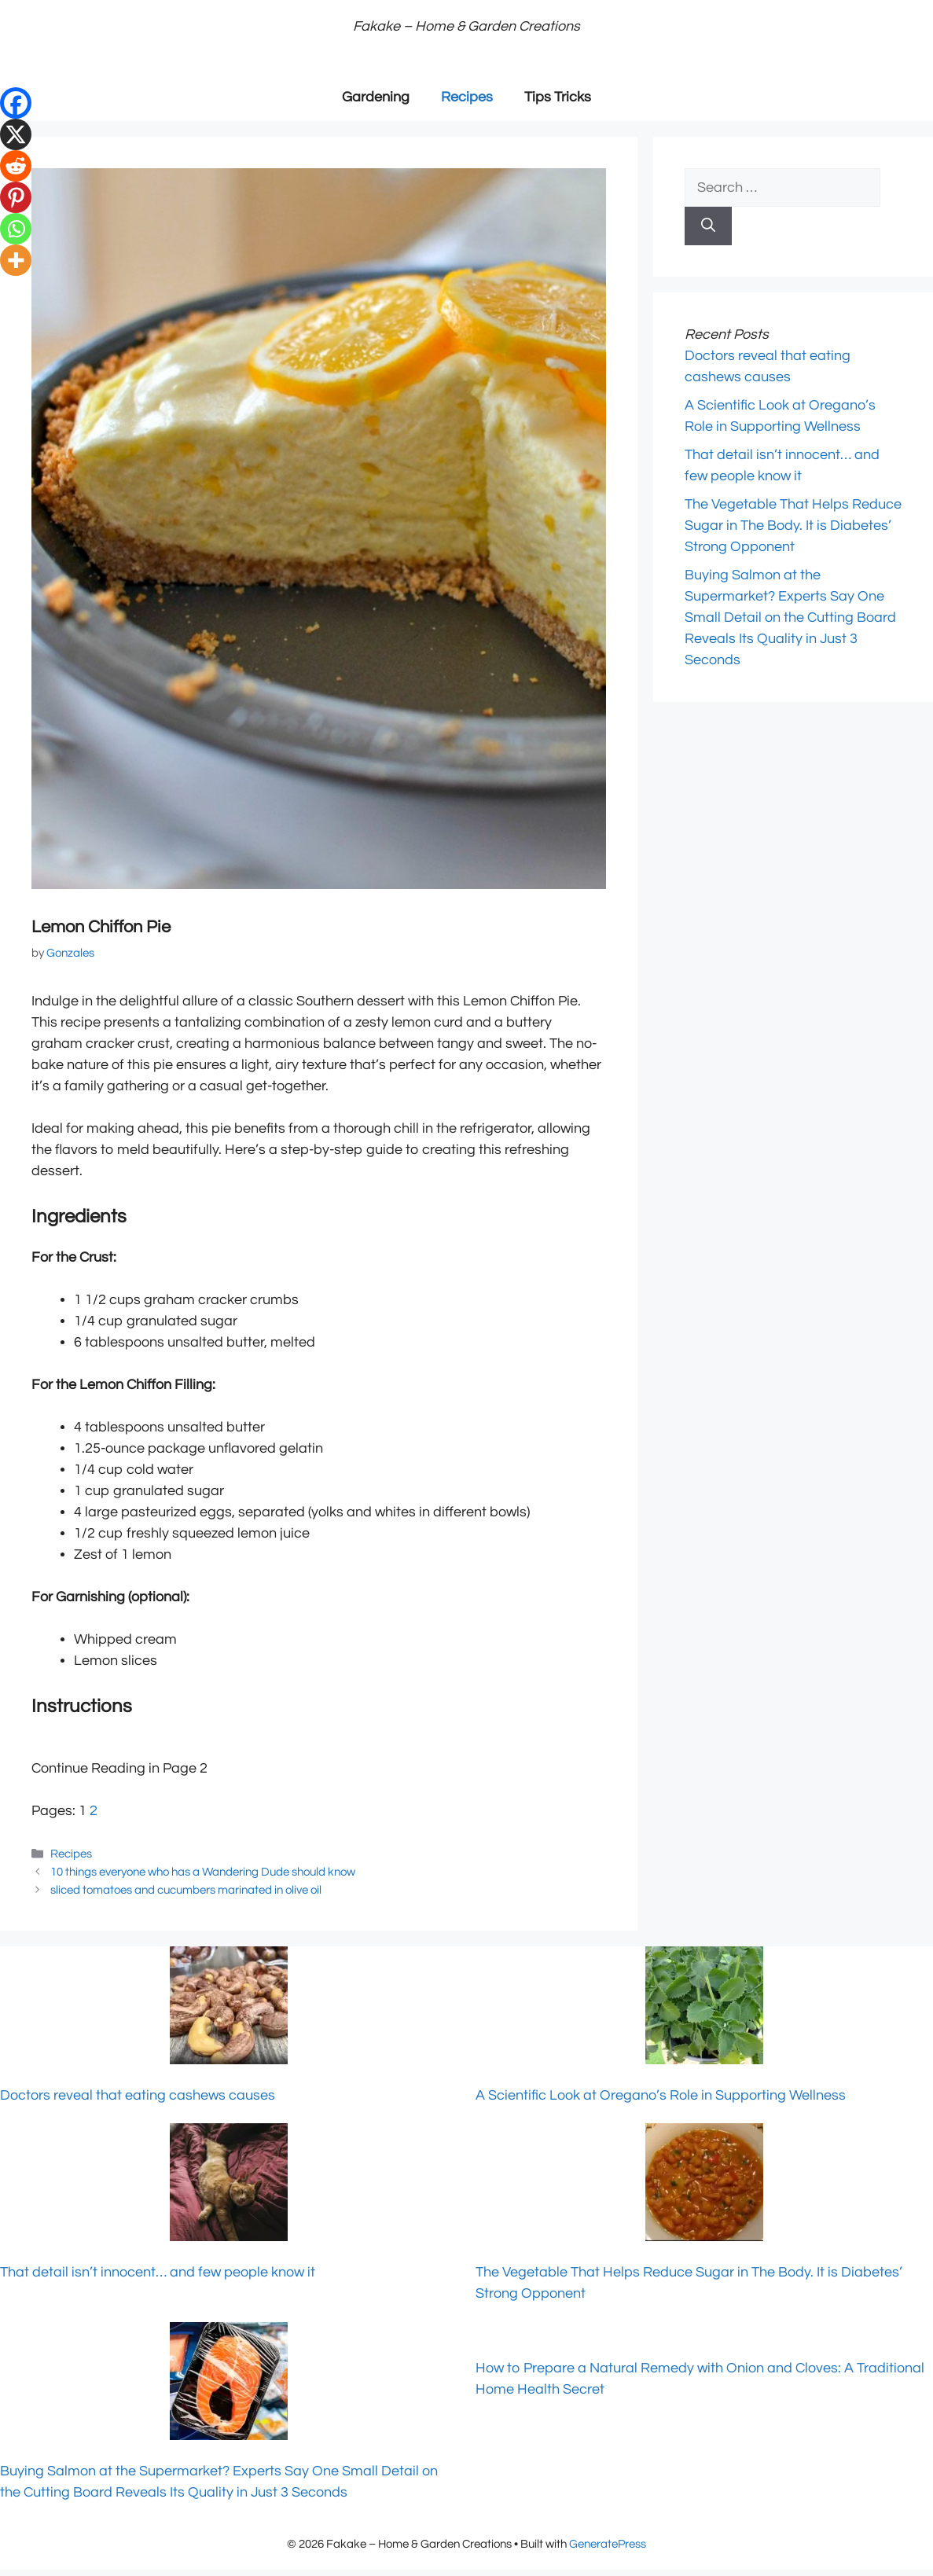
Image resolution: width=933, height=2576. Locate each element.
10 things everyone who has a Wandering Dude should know (202, 1871)
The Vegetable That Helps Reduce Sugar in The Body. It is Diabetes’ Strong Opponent (793, 525)
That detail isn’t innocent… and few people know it (157, 2272)
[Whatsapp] (15, 228)
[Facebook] (15, 103)
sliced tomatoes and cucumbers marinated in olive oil (185, 1889)
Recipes (467, 97)
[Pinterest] (15, 197)
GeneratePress (607, 2544)
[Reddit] (15, 166)
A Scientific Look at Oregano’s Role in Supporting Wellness (661, 2095)
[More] (15, 260)
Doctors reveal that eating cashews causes (137, 2095)
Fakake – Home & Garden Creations (466, 26)
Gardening (376, 97)
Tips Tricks (557, 97)
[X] (15, 134)
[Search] (708, 226)
